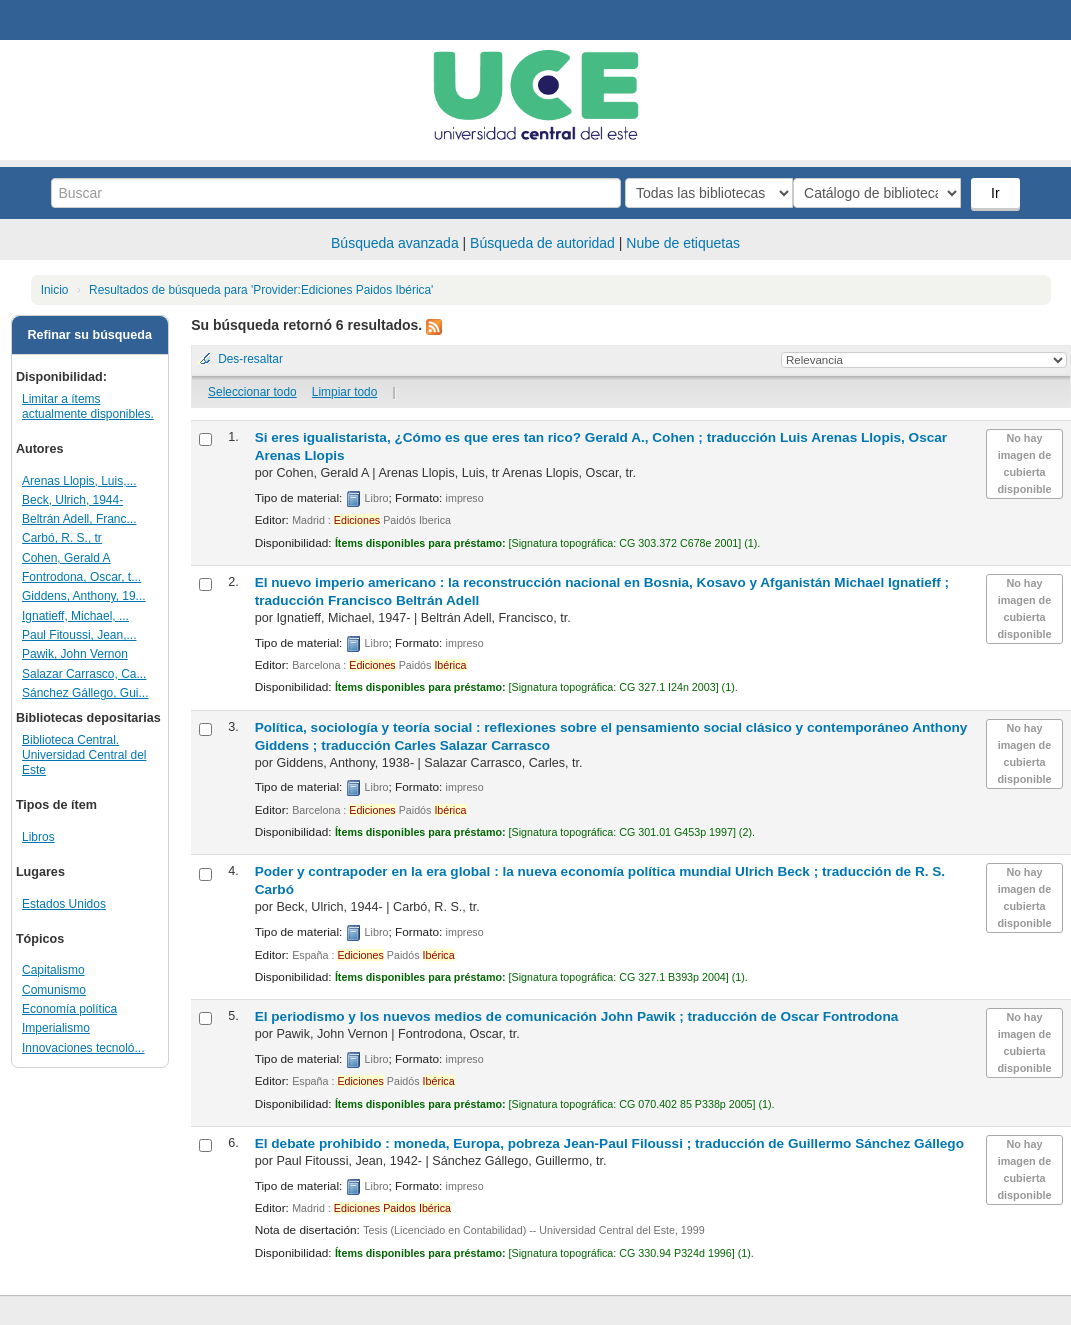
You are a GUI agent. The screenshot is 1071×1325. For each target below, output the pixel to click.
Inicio (55, 290)
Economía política (69, 1009)
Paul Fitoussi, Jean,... (79, 635)
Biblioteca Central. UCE (70, 20)
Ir (997, 193)
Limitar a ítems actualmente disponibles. (88, 406)
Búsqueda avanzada (395, 243)
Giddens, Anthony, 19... (84, 596)
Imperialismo (56, 1028)
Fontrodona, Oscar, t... (81, 577)
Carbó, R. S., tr (62, 538)
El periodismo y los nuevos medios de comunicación (577, 1016)
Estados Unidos (64, 904)
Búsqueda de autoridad (542, 243)
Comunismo (54, 990)
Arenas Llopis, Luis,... (79, 481)
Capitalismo (53, 970)
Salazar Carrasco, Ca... (84, 674)
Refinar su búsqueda (89, 335)
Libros (38, 837)
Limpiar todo (344, 392)
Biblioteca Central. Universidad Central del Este (84, 755)
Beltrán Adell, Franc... (79, 519)
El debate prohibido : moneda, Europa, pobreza (609, 1143)
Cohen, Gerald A (66, 558)
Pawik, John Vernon (75, 654)
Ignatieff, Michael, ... (75, 616)
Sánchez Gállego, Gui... (85, 693)
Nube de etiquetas (683, 243)
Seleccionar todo (252, 392)
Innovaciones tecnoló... (83, 1048)
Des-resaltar (250, 359)
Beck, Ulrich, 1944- (72, 500)
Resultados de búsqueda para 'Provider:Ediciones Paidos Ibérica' (261, 290)
